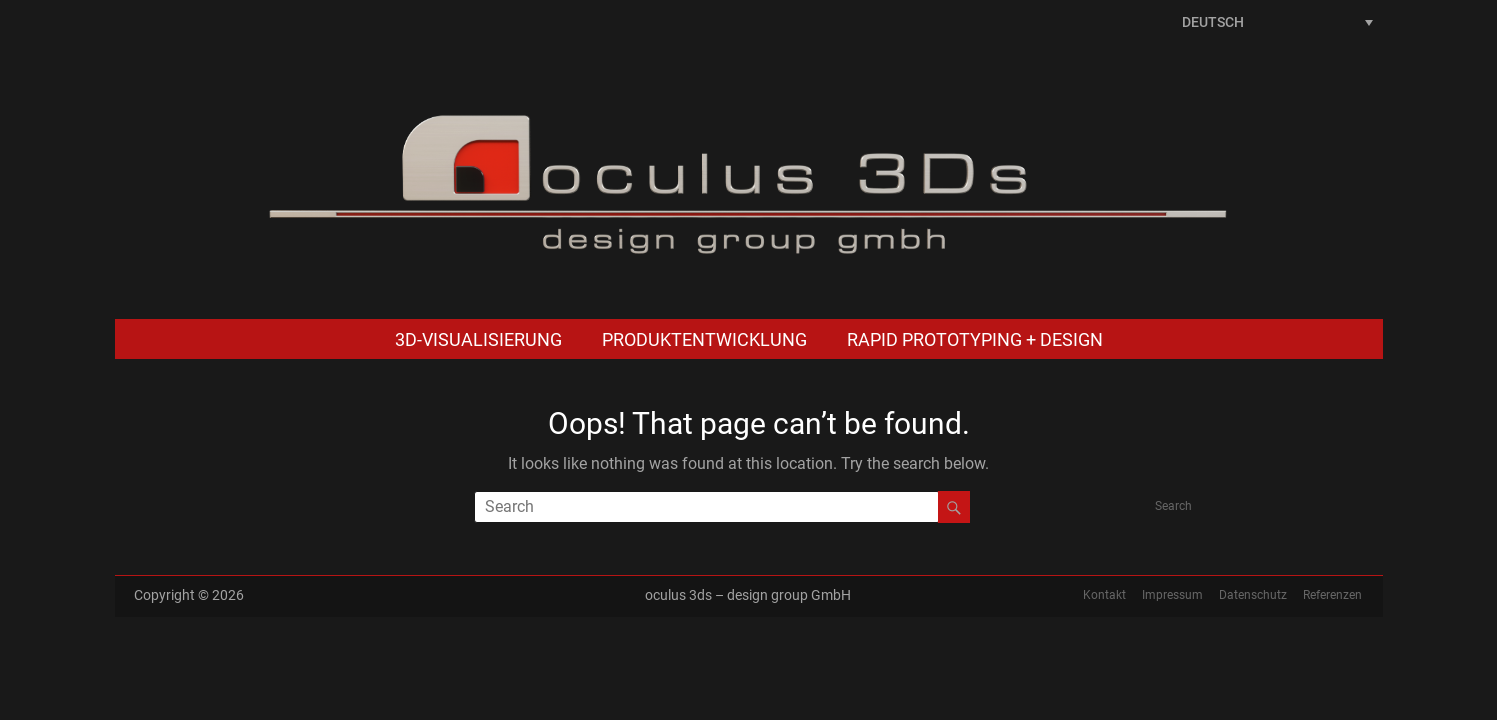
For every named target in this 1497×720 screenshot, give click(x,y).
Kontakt (1104, 595)
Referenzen (1332, 595)
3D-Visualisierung (478, 340)
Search (1173, 506)
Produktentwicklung (704, 340)
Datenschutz (1253, 595)
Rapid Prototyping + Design (975, 340)
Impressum (1172, 595)
